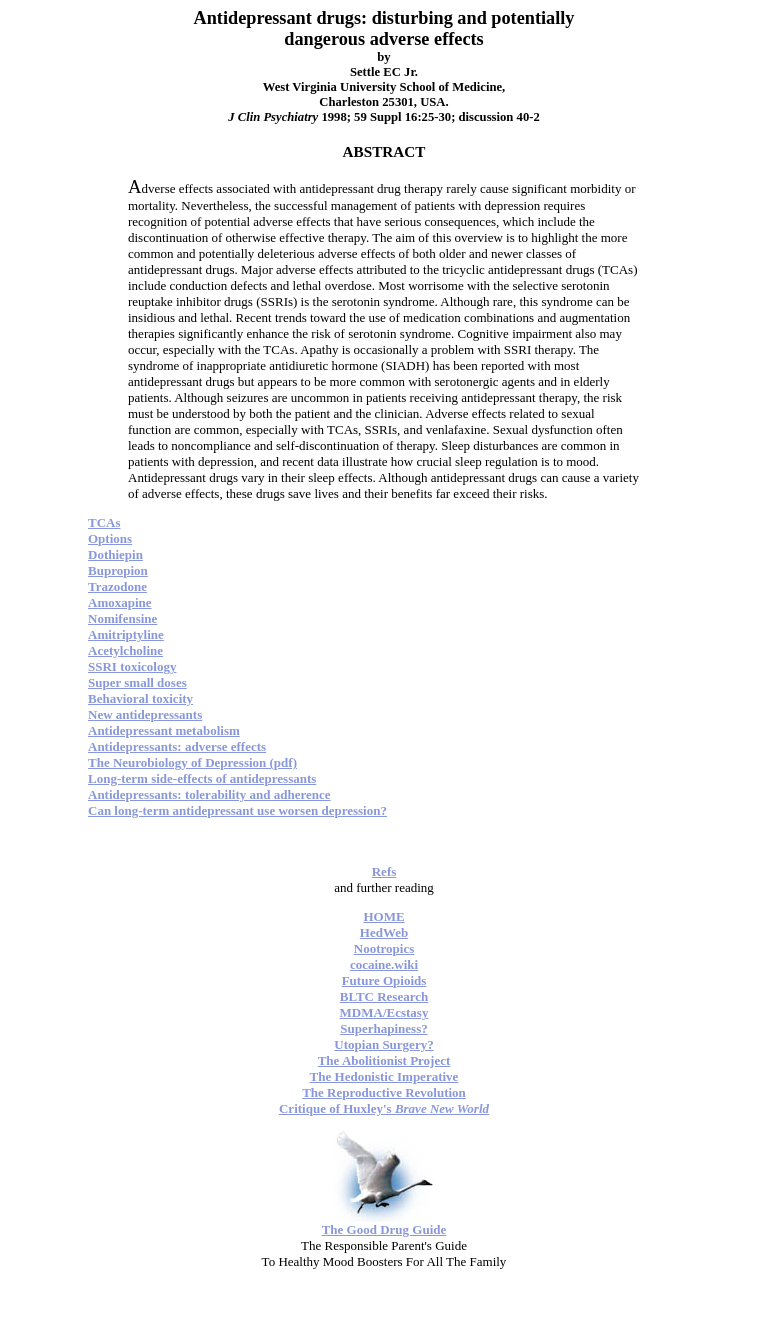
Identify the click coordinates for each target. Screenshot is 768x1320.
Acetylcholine (125, 650)
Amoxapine (120, 602)
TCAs (104, 522)
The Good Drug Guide (384, 1229)
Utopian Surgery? (383, 1044)
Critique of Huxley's (384, 1108)
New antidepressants (145, 714)
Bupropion (118, 570)
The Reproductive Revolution (384, 1092)
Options (110, 538)
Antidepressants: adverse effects (177, 746)
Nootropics (384, 948)
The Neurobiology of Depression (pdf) (192, 762)
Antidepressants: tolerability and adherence (209, 794)
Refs (384, 871)
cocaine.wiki (384, 964)
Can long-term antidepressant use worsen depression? (237, 810)
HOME (383, 916)
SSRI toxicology (132, 666)
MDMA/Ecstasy (384, 1012)
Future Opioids (384, 980)
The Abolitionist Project (384, 1060)
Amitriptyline (126, 634)
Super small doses (137, 682)
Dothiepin (115, 554)
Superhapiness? (383, 1028)
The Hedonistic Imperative (384, 1076)
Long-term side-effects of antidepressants (202, 778)
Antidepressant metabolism (164, 730)
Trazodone (117, 586)
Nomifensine (122, 618)
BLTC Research (384, 996)
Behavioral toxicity (140, 698)
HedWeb (384, 932)
